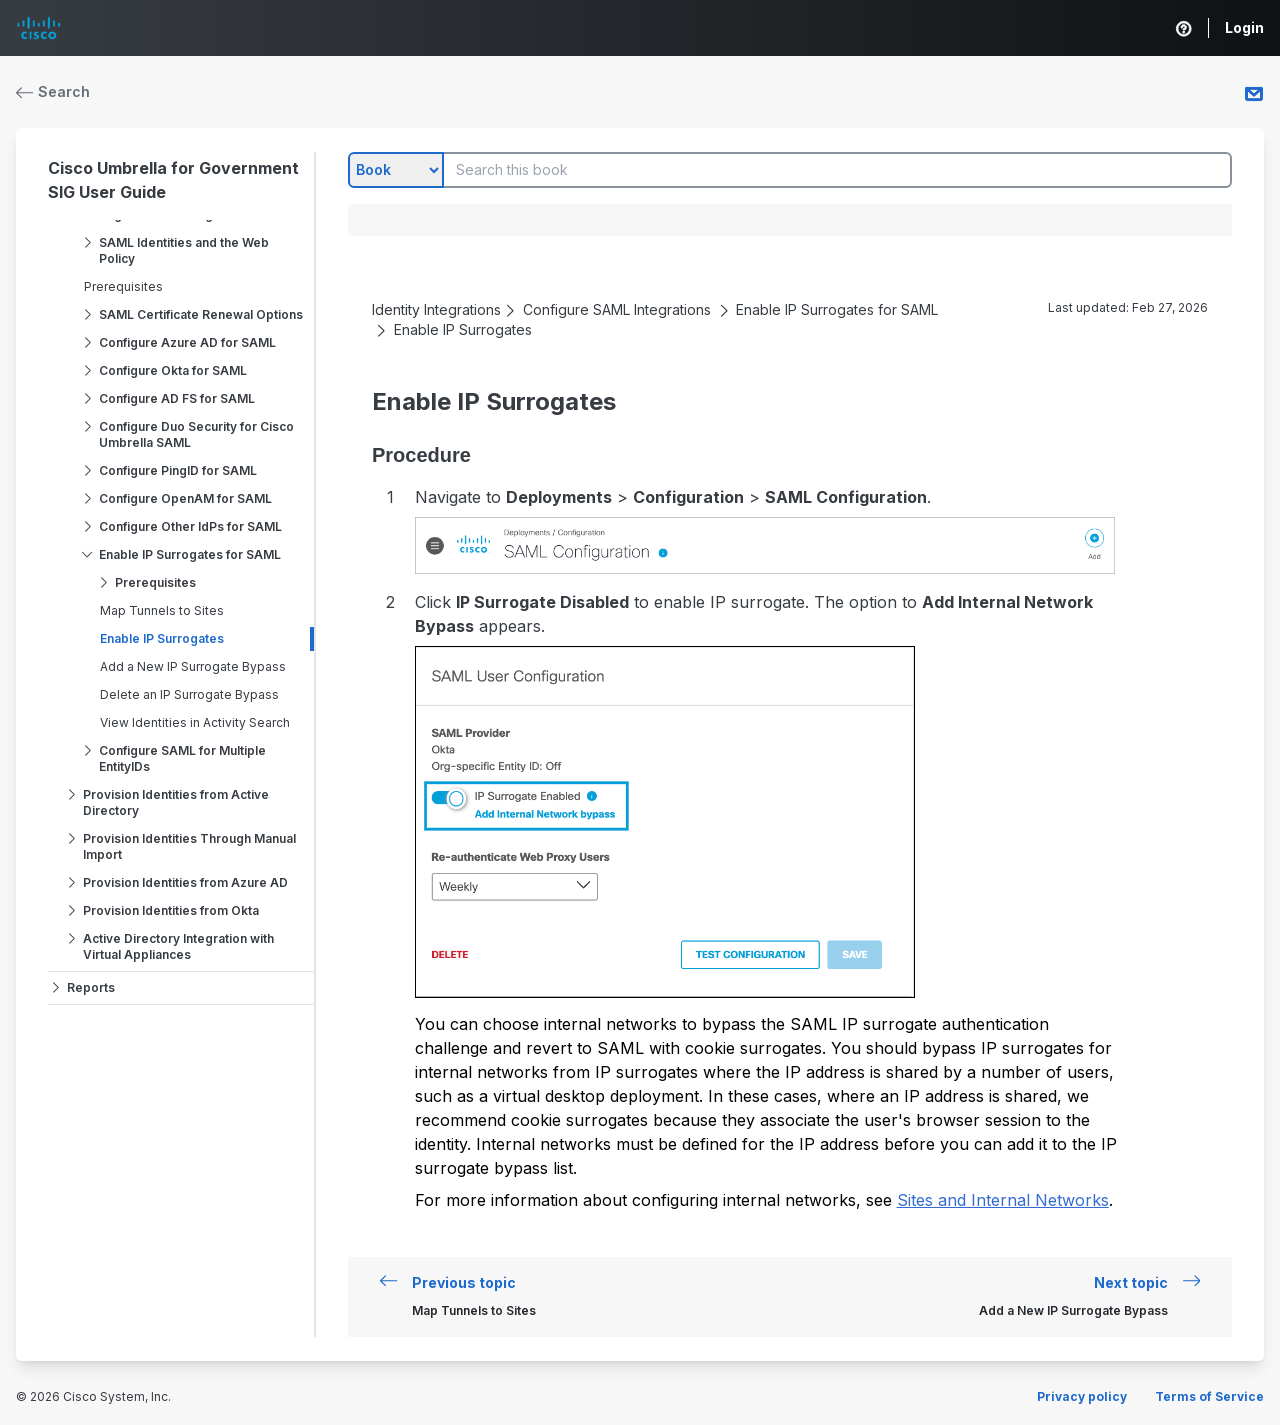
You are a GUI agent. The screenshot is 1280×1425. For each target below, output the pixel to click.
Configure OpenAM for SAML (185, 498)
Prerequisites (123, 286)
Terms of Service (1209, 1396)
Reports (91, 987)
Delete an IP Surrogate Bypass (189, 694)
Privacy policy (1082, 1396)
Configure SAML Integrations (617, 309)
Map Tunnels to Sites (162, 610)
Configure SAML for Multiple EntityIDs (182, 758)
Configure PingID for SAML (178, 470)
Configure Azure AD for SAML (187, 342)
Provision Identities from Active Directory (176, 802)
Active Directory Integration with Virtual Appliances (178, 946)
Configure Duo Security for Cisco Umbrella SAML (196, 434)
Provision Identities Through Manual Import (189, 846)
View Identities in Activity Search (195, 722)
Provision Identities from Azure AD (185, 882)
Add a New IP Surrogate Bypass (193, 666)
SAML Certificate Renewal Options (201, 314)
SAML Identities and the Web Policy (184, 250)
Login (1244, 27)
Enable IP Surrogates (162, 638)
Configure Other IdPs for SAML (190, 526)
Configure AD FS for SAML (177, 398)
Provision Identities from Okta (171, 910)
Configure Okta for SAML (173, 370)
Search (53, 91)
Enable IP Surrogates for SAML (190, 554)
